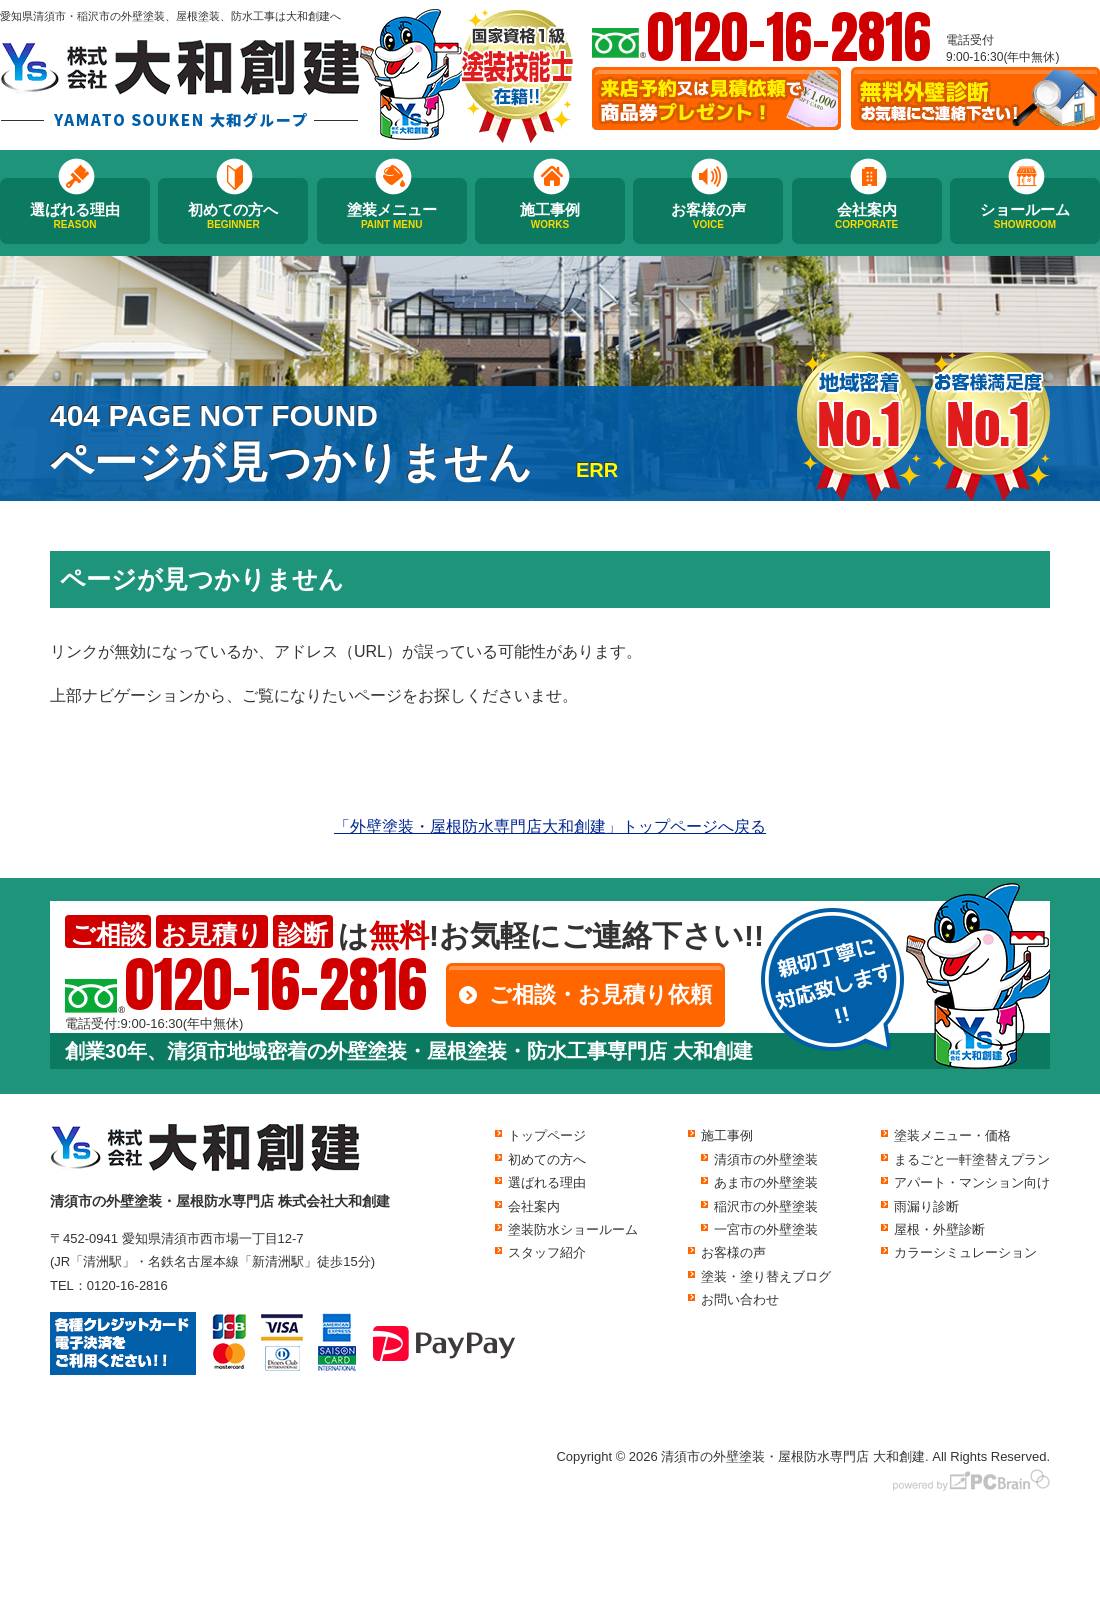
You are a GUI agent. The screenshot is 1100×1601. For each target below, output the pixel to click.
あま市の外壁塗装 (766, 1182)
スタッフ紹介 (547, 1252)
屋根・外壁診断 (939, 1229)
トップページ (547, 1135)
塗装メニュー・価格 (952, 1135)
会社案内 (867, 216)
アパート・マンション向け (972, 1182)
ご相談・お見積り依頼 (600, 994)
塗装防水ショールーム (573, 1229)
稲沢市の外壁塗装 (766, 1206)
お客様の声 (708, 216)
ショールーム (1025, 216)
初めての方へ (233, 216)
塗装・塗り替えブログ (766, 1276)
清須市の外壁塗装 (766, 1159)
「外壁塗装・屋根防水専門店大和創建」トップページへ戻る (550, 826)
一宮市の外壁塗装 (766, 1229)
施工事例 (550, 216)
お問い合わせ (740, 1299)
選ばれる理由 (75, 216)
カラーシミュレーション (965, 1252)
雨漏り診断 (926, 1206)
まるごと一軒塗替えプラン (972, 1159)
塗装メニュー (392, 216)
